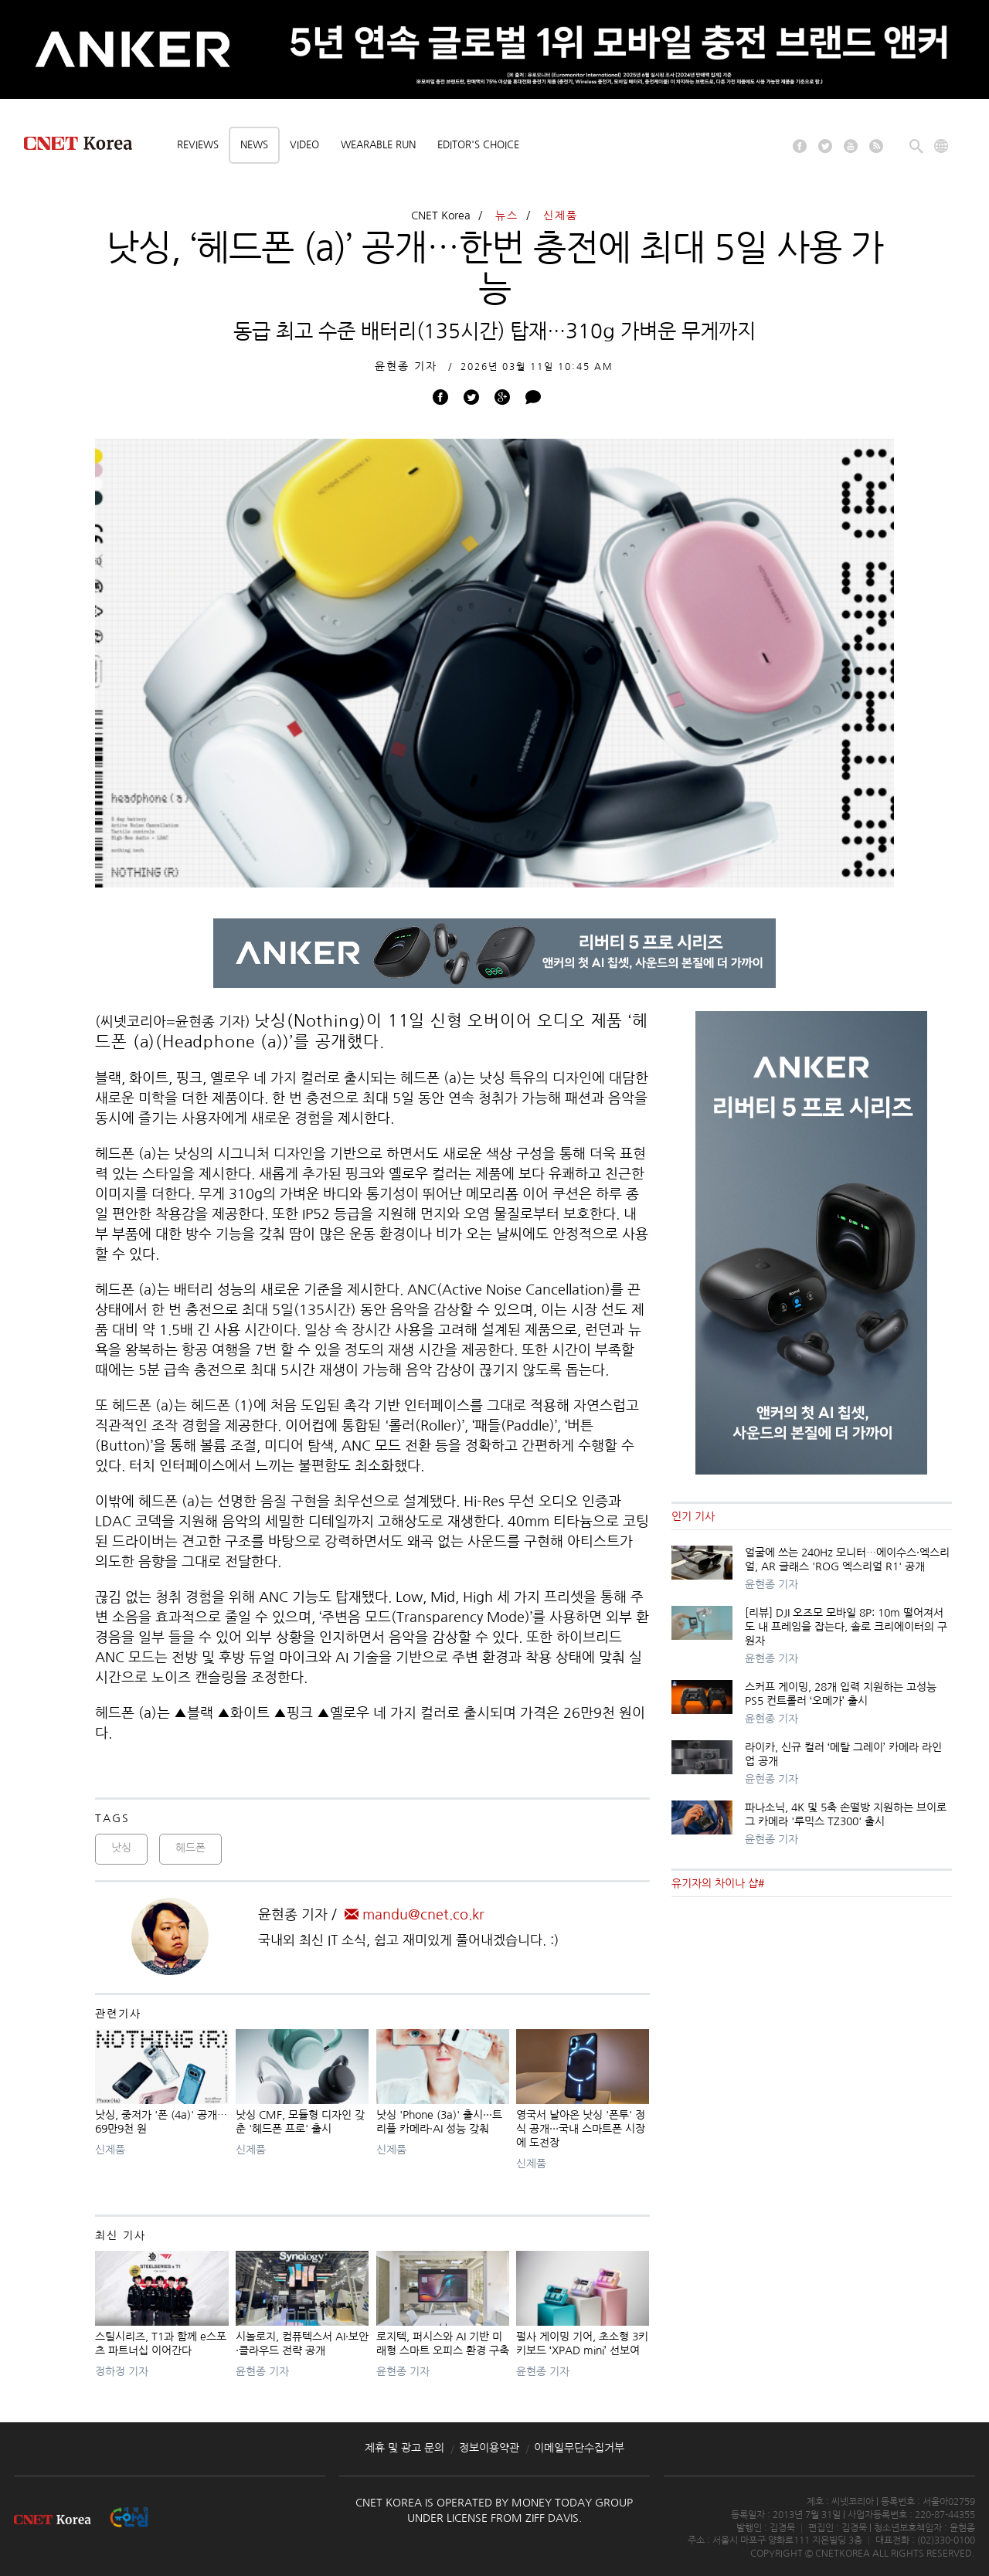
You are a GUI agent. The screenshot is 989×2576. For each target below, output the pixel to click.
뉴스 (506, 215)
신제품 (560, 215)
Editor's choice (478, 145)
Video (304, 145)
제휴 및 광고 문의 (404, 2447)
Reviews (198, 145)
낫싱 (121, 1847)
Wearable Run (378, 145)
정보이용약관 (489, 2447)
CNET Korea (441, 215)
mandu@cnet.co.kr (414, 1915)
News (254, 145)
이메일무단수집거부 (579, 2447)
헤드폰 (190, 1847)
